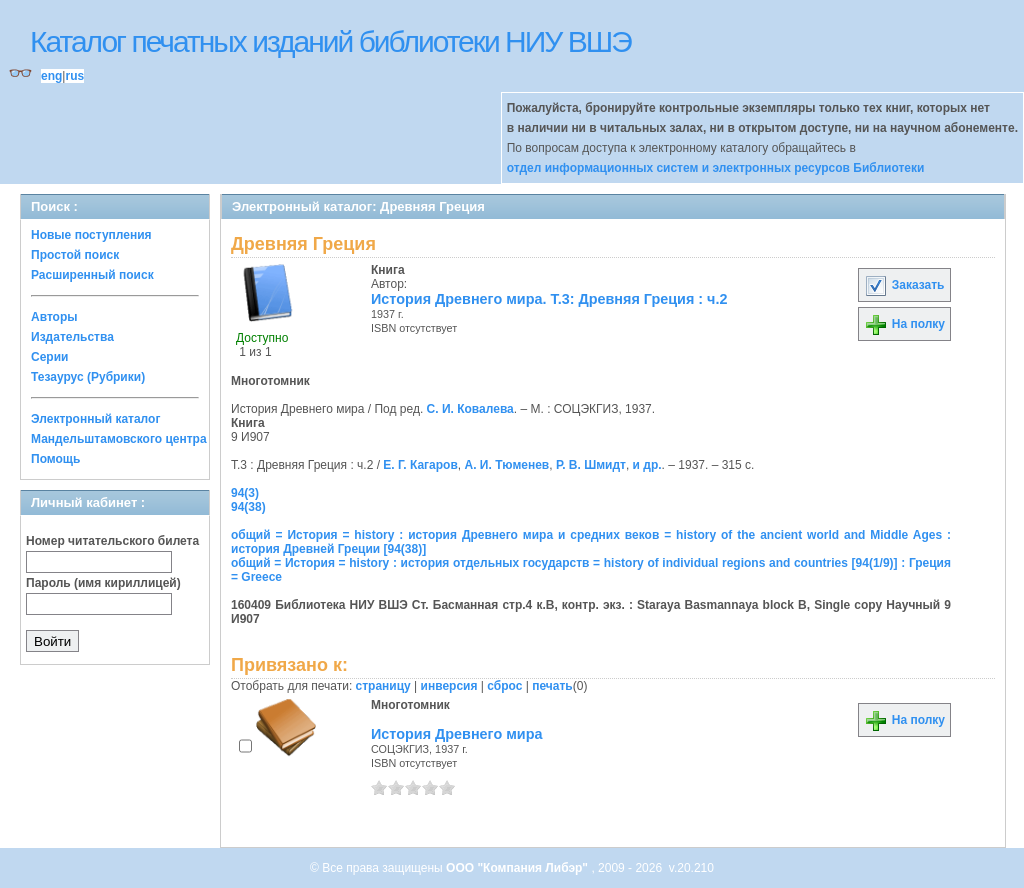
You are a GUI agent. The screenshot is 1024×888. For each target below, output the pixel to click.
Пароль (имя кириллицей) (103, 583)
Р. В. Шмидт (591, 465)
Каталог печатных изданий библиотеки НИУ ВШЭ (330, 41)
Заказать (904, 285)
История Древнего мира (457, 734)
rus (74, 76)
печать (552, 686)
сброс (504, 686)
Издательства (72, 337)
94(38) (248, 507)
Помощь (55, 459)
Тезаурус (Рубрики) (88, 377)
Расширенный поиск (92, 275)
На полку (904, 324)
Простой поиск (75, 255)
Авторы (54, 317)
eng (51, 76)
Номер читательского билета (112, 541)
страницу (383, 686)
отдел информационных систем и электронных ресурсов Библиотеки (716, 168)
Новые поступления (91, 235)
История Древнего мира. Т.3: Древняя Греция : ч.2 (549, 299)
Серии (49, 357)
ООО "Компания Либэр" (518, 868)
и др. (647, 465)
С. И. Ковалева (470, 409)
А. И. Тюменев (507, 465)
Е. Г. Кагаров (420, 465)
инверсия (449, 686)
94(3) (245, 493)
